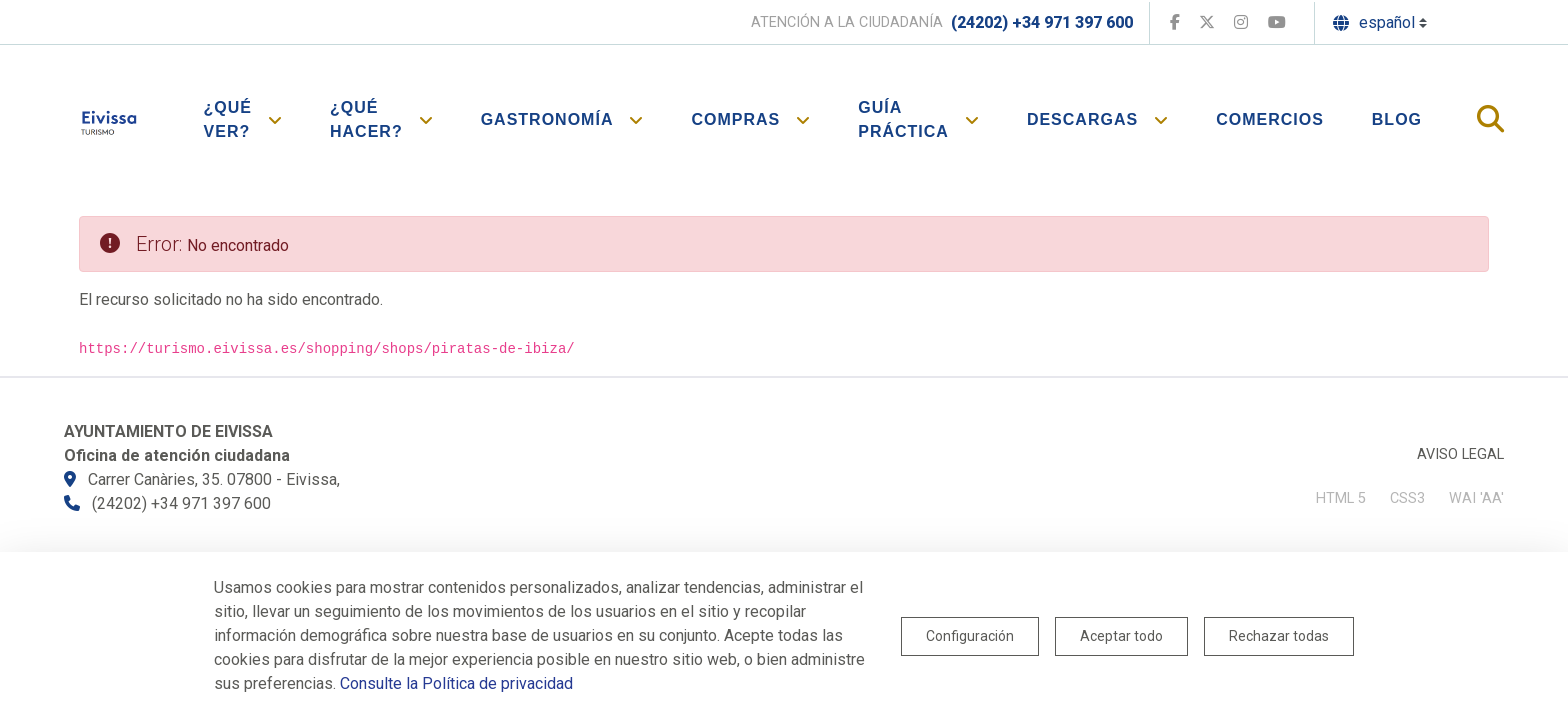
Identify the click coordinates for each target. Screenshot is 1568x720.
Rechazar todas (1279, 636)
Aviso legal (1460, 454)
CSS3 (1407, 498)
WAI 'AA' (1476, 498)
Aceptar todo (1121, 636)
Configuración (970, 636)
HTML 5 (1341, 498)
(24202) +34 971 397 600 (1042, 22)
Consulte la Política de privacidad (456, 683)
